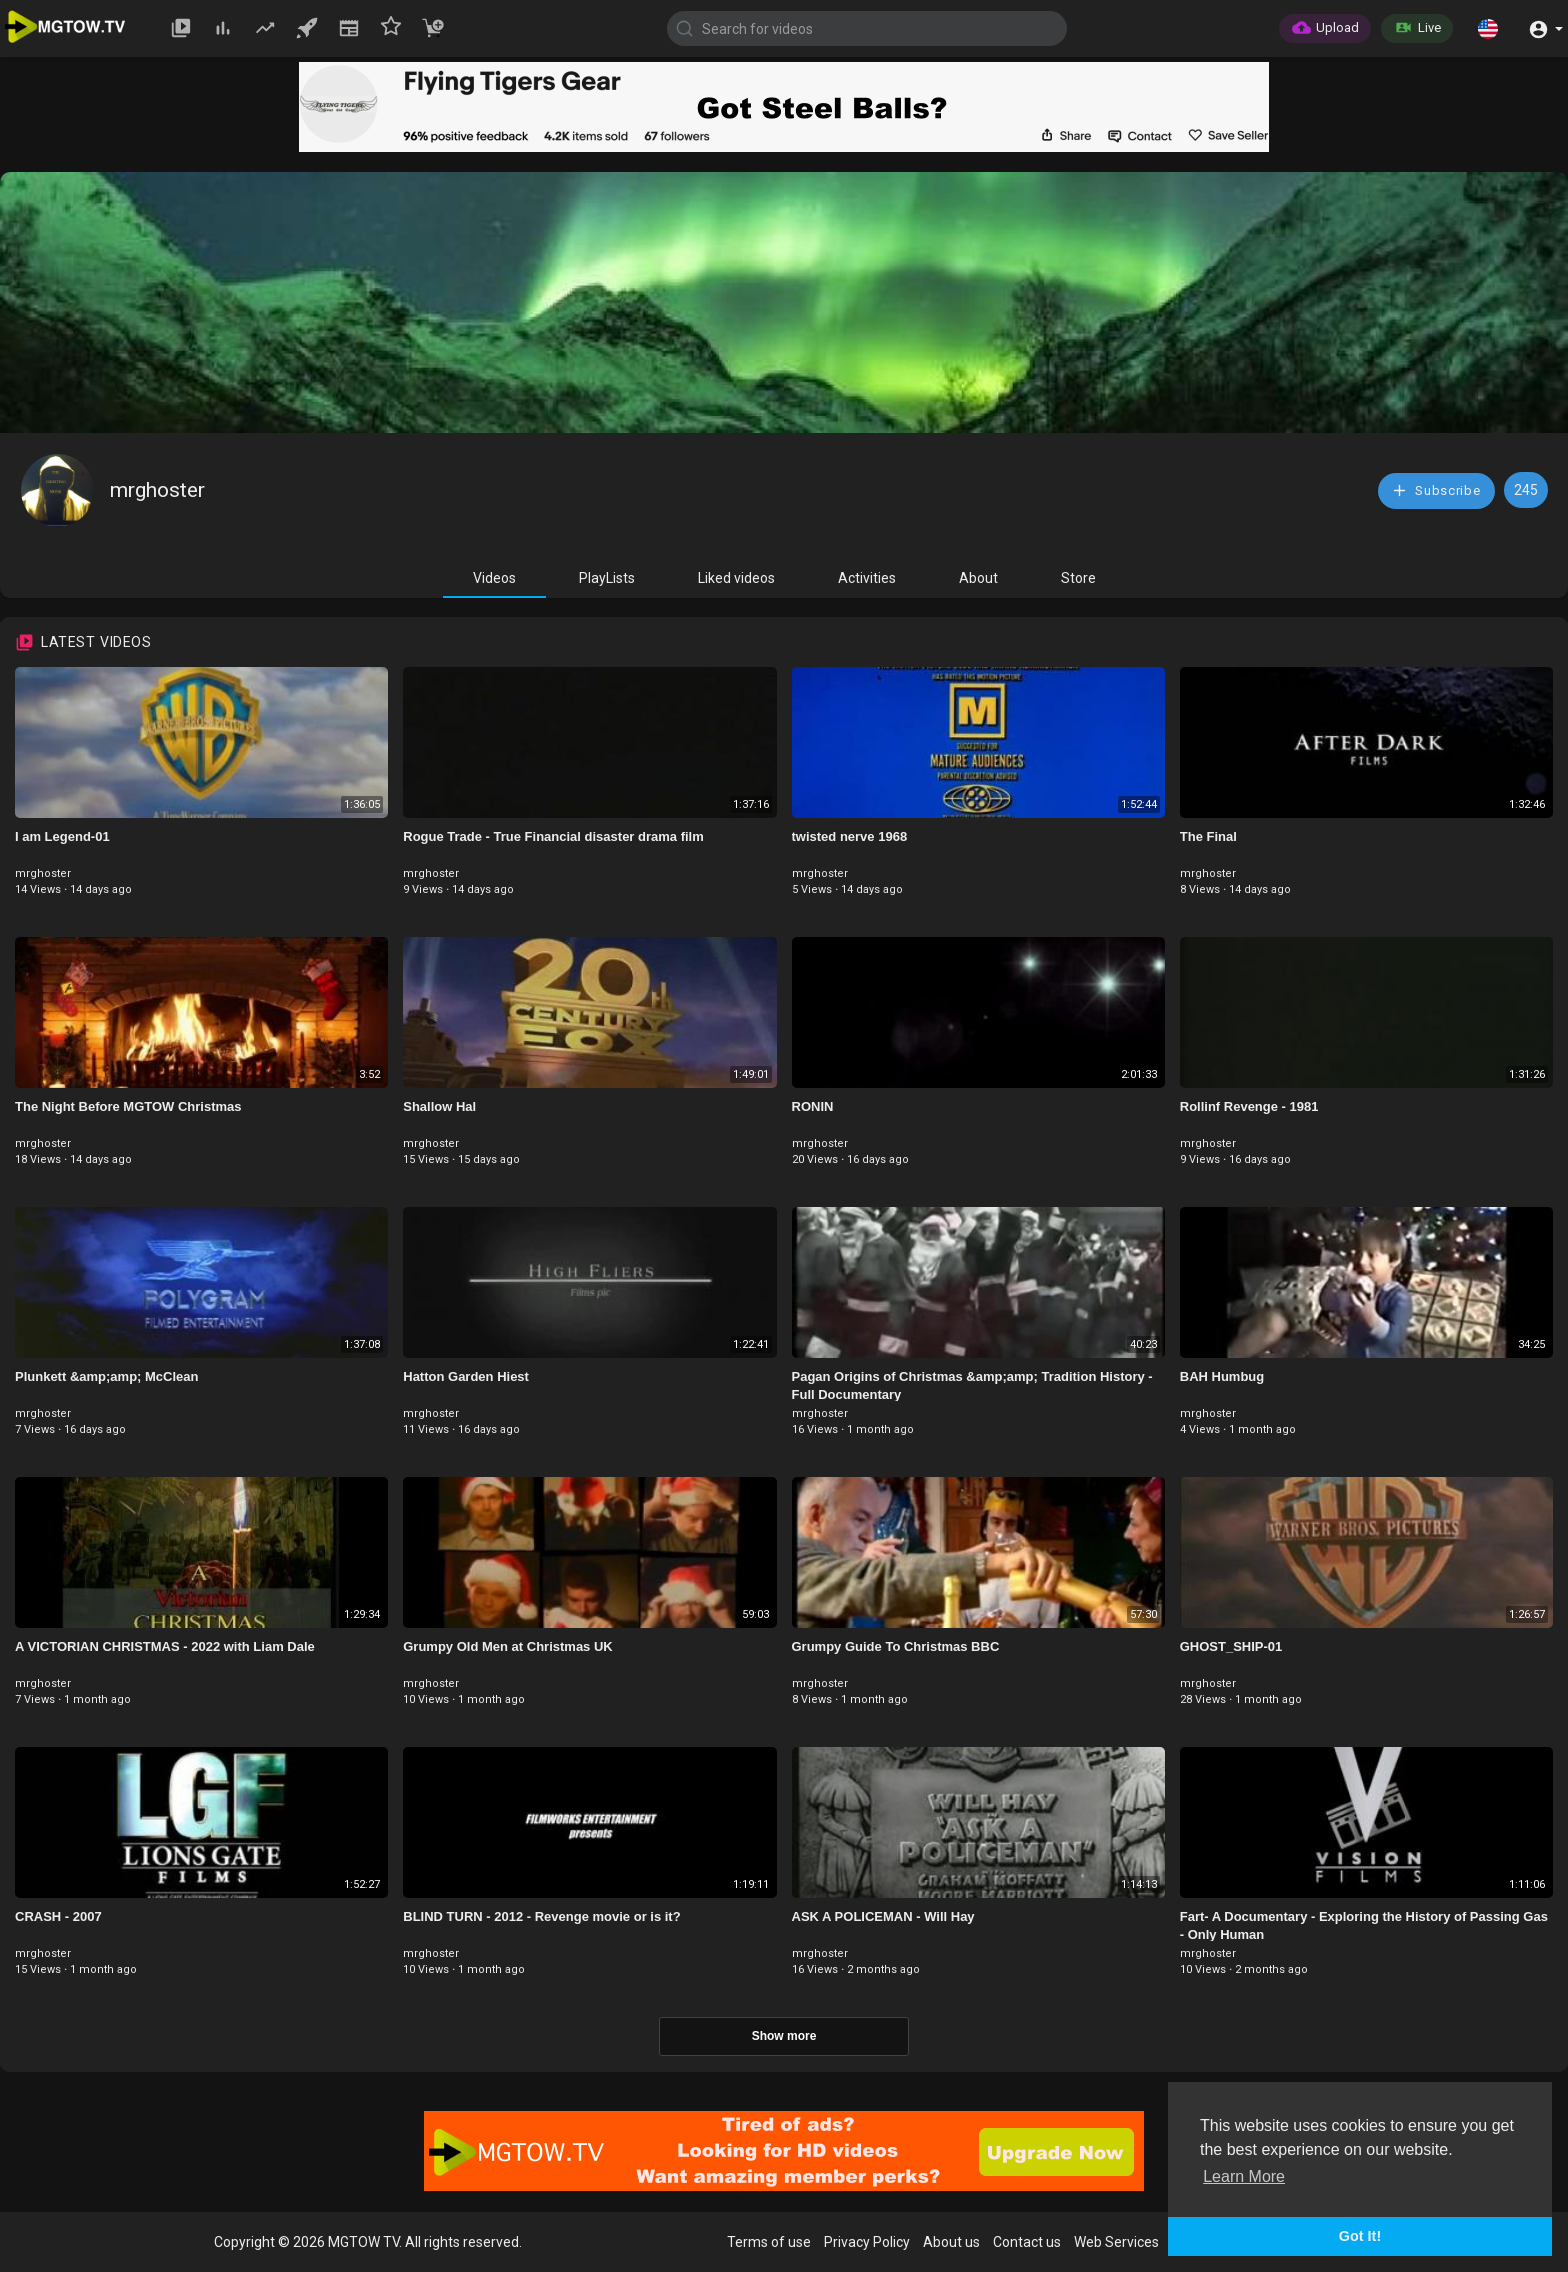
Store (1078, 578)
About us (951, 2242)
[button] (1488, 28)
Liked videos (736, 578)
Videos (494, 578)
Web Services (1116, 2242)
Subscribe (1436, 490)
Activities (867, 578)
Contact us (1027, 2242)
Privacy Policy (867, 2242)
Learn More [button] (1244, 2176)
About (978, 578)
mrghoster (157, 490)
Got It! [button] (1360, 2236)
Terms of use (769, 2242)
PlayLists (607, 578)
